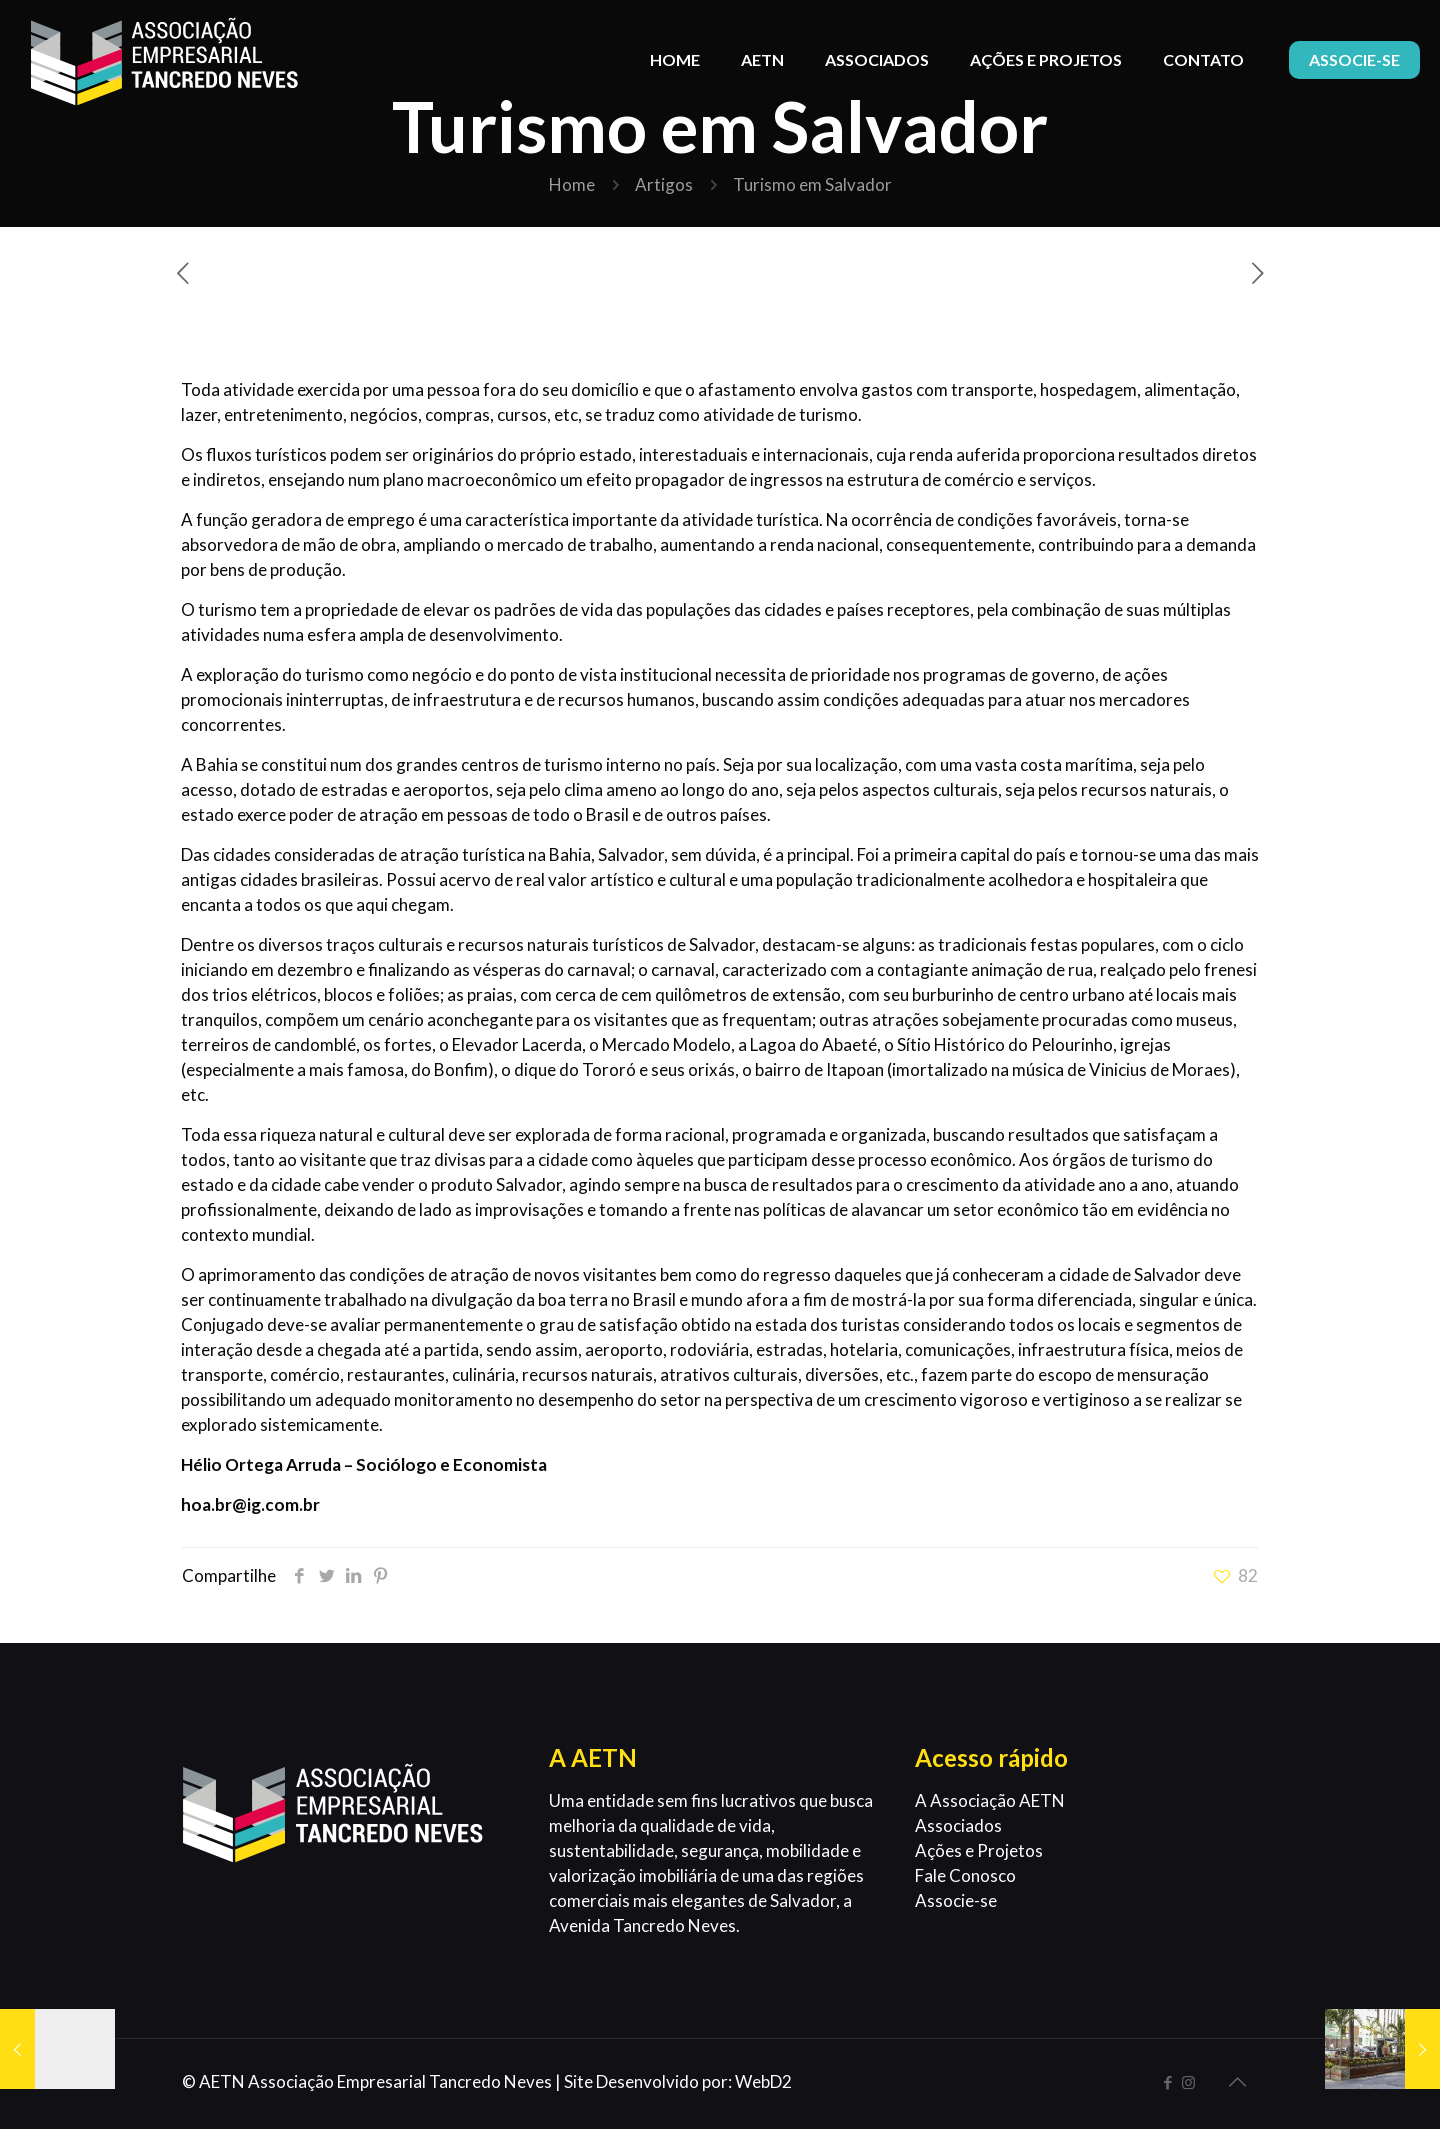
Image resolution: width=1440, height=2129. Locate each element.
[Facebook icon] (1167, 2082)
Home (572, 184)
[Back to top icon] (1237, 2081)
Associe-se (956, 1900)
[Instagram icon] (1188, 2082)
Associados (958, 1825)
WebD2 (763, 2081)
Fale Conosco (965, 1875)
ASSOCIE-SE (1354, 59)
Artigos (664, 184)
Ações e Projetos (979, 1850)
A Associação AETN (990, 1800)
